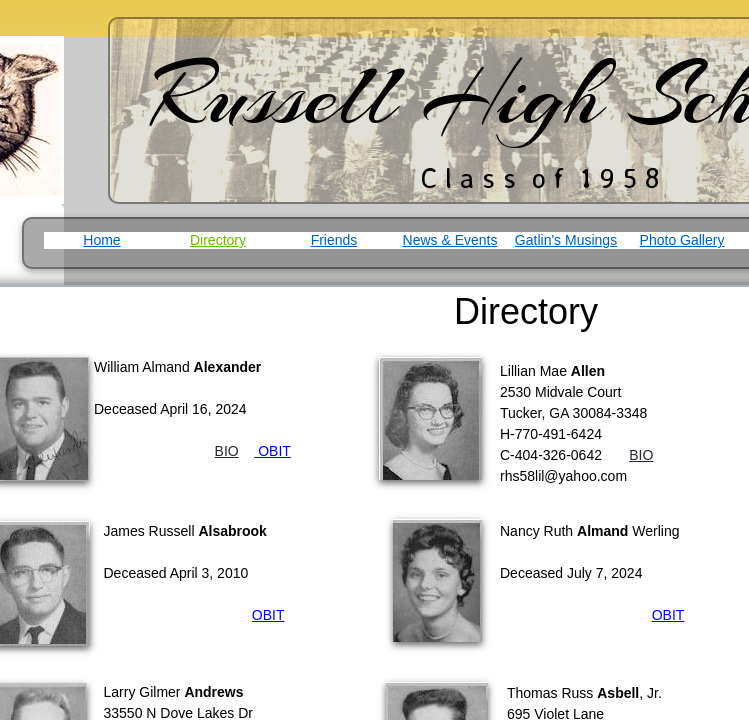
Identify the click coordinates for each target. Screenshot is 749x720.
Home (101, 240)
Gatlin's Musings (566, 240)
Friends (334, 240)
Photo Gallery (682, 240)
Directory (218, 240)
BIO (641, 455)
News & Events (450, 240)
